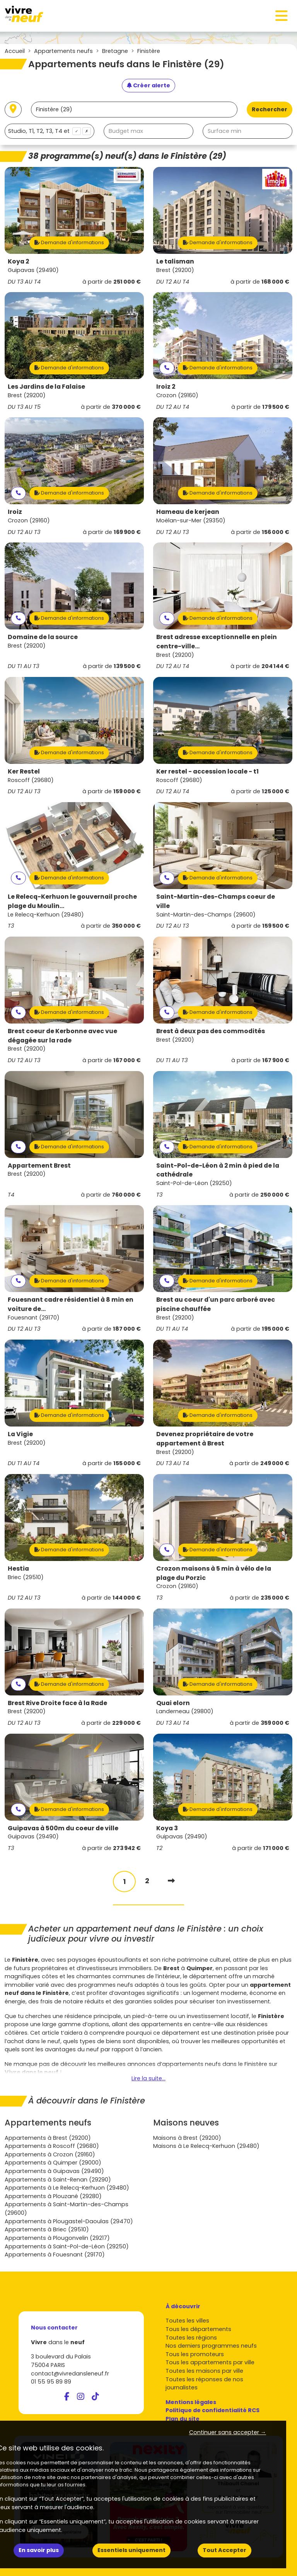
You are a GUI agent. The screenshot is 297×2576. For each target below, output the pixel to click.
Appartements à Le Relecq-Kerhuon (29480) (67, 2188)
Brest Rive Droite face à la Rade (57, 1703)
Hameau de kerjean (187, 511)
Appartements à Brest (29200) (48, 2138)
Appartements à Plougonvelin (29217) (57, 2238)
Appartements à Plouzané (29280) (53, 2196)
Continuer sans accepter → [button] (227, 2432)
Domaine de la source (43, 637)
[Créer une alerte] (148, 86)
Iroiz (15, 511)
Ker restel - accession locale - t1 (207, 771)
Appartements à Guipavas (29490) (54, 2171)
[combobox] (49, 131)
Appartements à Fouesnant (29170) (55, 2254)
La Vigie (20, 1434)
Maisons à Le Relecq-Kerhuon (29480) (206, 2146)
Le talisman (175, 261)
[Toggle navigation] (281, 15)
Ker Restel (24, 771)
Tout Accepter (224, 2550)
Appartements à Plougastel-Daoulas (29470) (69, 2221)
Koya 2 (18, 261)
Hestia (18, 1568)
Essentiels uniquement (131, 2550)
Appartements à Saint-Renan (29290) (58, 2179)
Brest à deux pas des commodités (210, 1031)
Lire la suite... (148, 2078)
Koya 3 (167, 1828)
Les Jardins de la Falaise (46, 386)
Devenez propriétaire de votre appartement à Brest (204, 1439)
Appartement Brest (39, 1165)
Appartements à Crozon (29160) (50, 2154)
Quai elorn (173, 1703)
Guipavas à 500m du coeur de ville (63, 1828)
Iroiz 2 (165, 386)
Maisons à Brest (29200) (187, 2138)
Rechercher (269, 109)
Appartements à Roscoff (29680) (52, 2146)
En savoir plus (39, 2550)
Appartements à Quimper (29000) (53, 2162)
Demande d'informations (69, 242)
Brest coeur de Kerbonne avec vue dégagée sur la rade (62, 1036)
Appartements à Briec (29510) (47, 2229)
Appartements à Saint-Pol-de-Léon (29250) (67, 2246)
